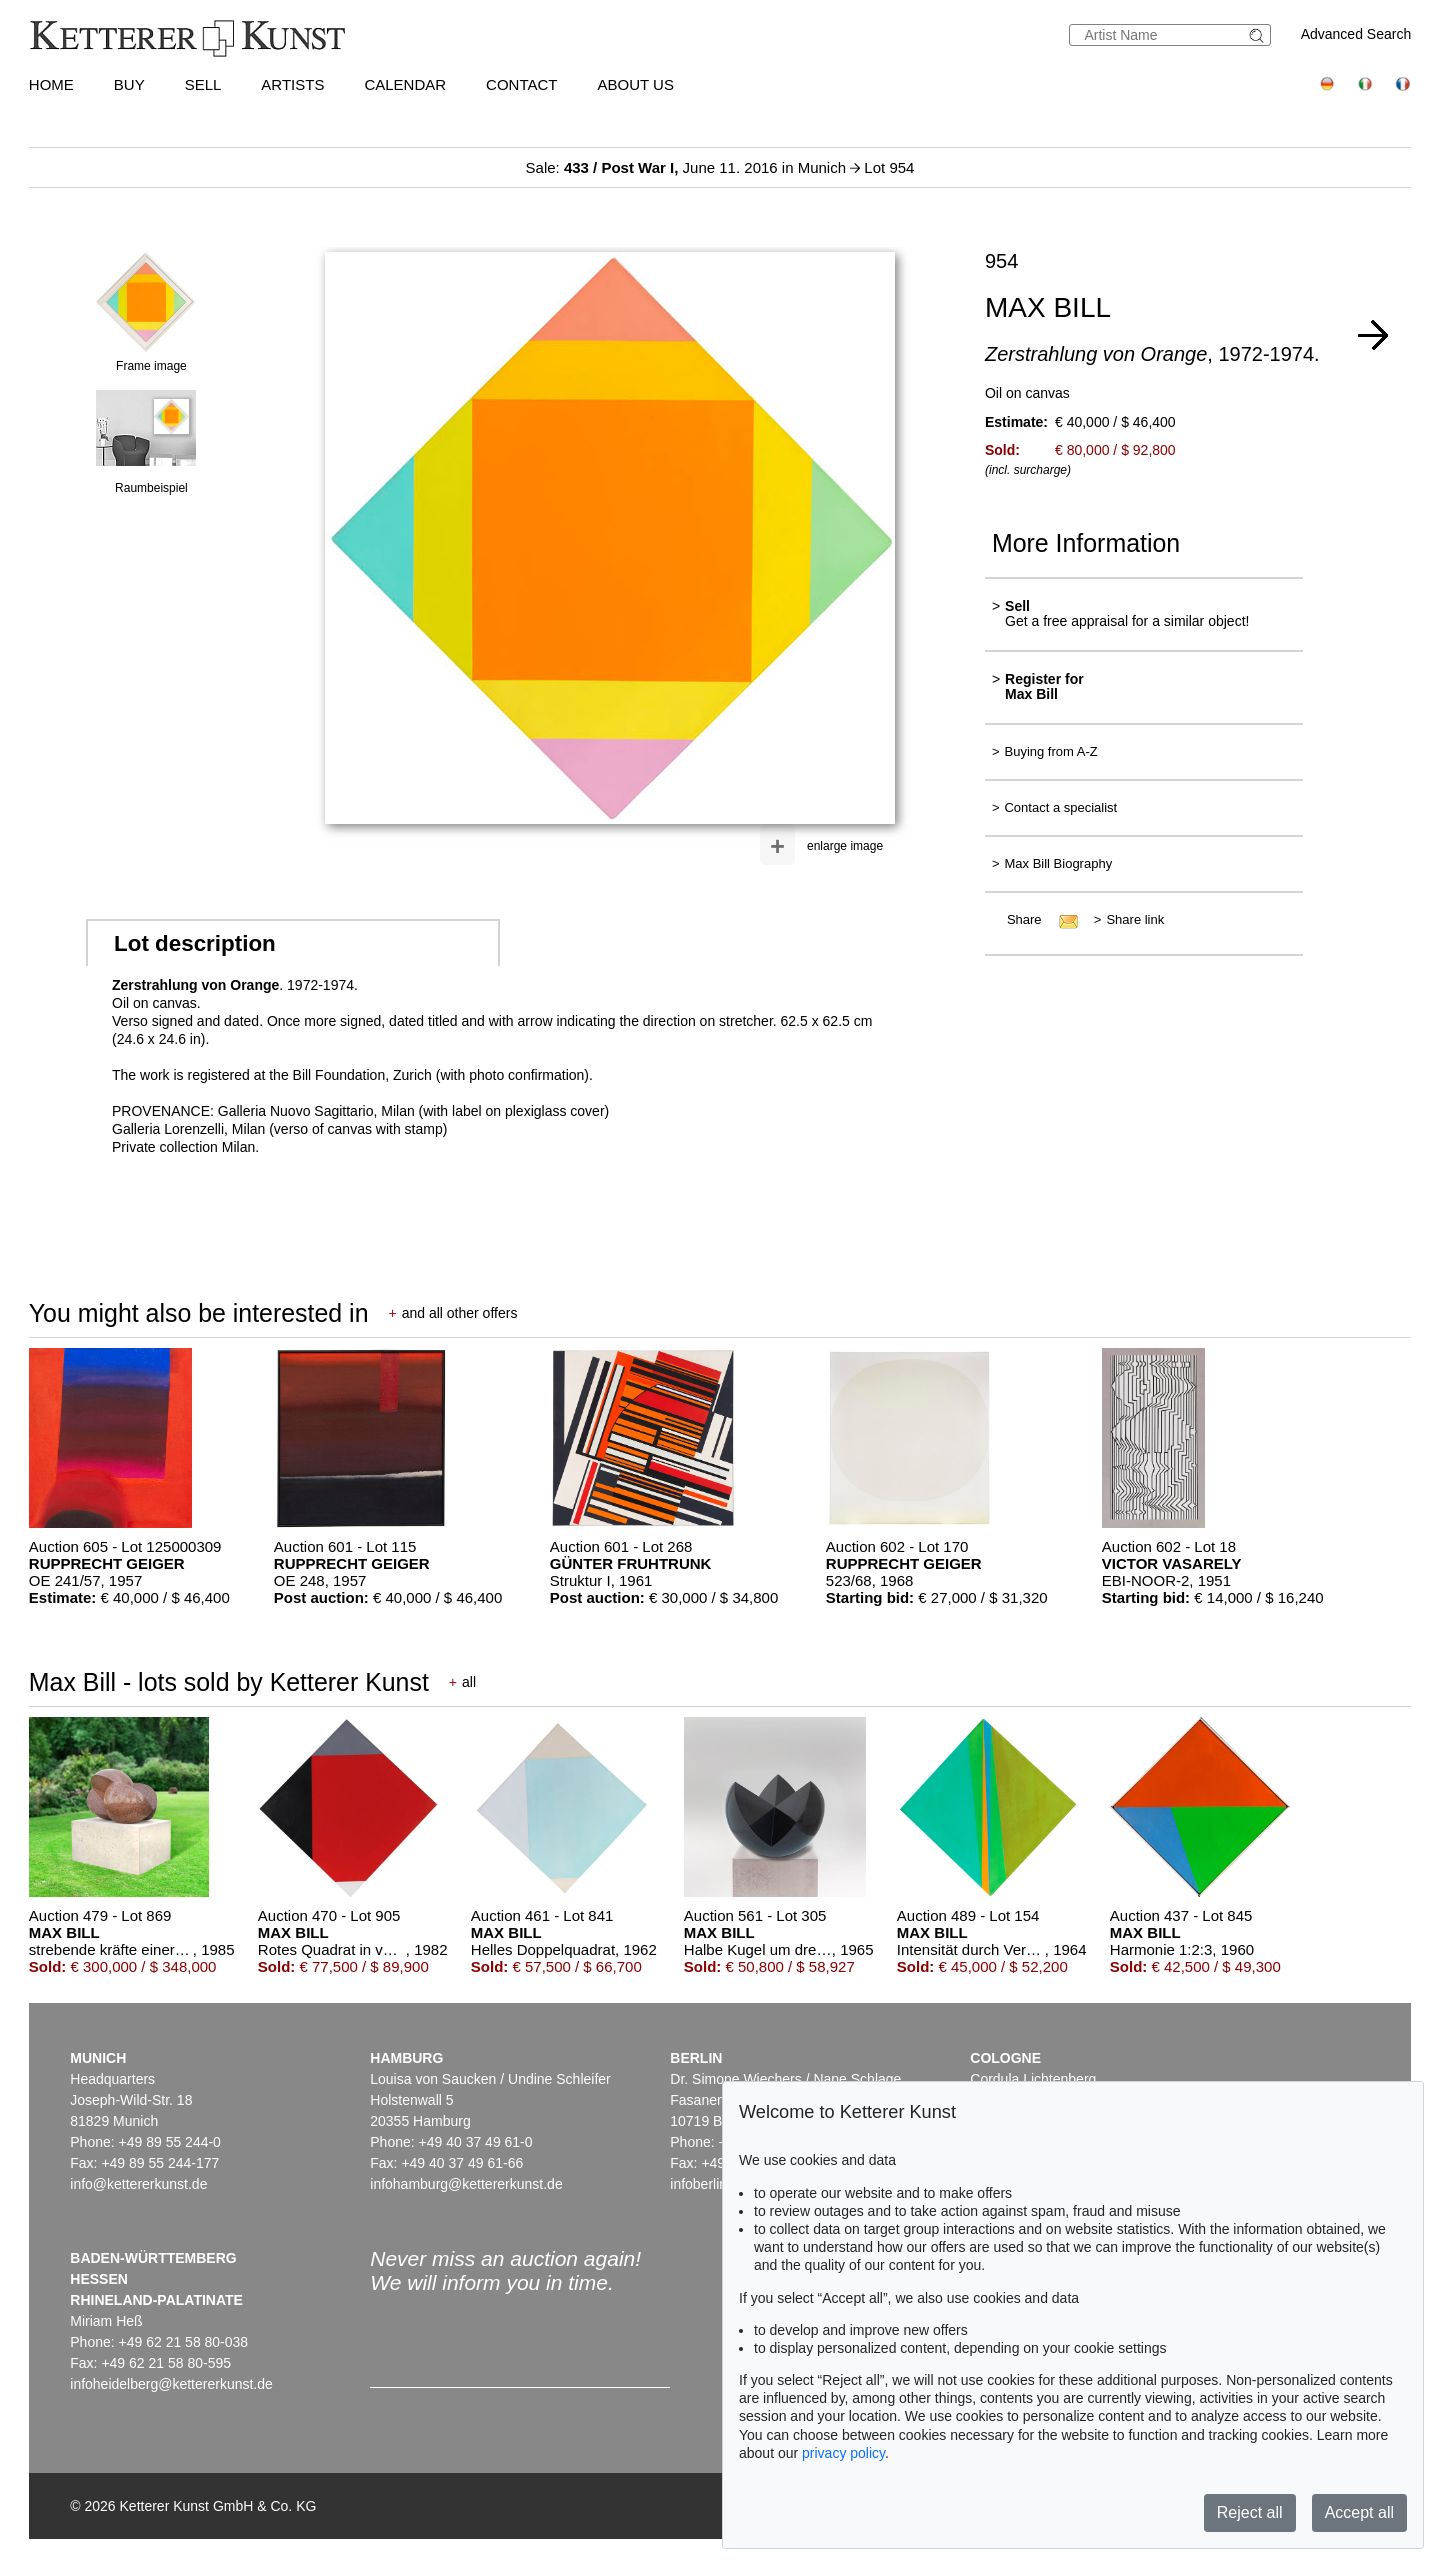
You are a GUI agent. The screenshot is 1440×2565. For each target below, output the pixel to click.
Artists (292, 84)
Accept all (1359, 2512)
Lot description (195, 943)
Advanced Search (1356, 34)
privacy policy (843, 2453)
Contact (521, 84)
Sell (203, 84)
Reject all (1250, 2512)
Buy (129, 84)
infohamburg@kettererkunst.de (466, 2184)
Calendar (405, 84)
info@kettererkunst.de (138, 2184)
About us (636, 84)
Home (51, 84)
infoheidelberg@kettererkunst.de (171, 2384)
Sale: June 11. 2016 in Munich (688, 167)
